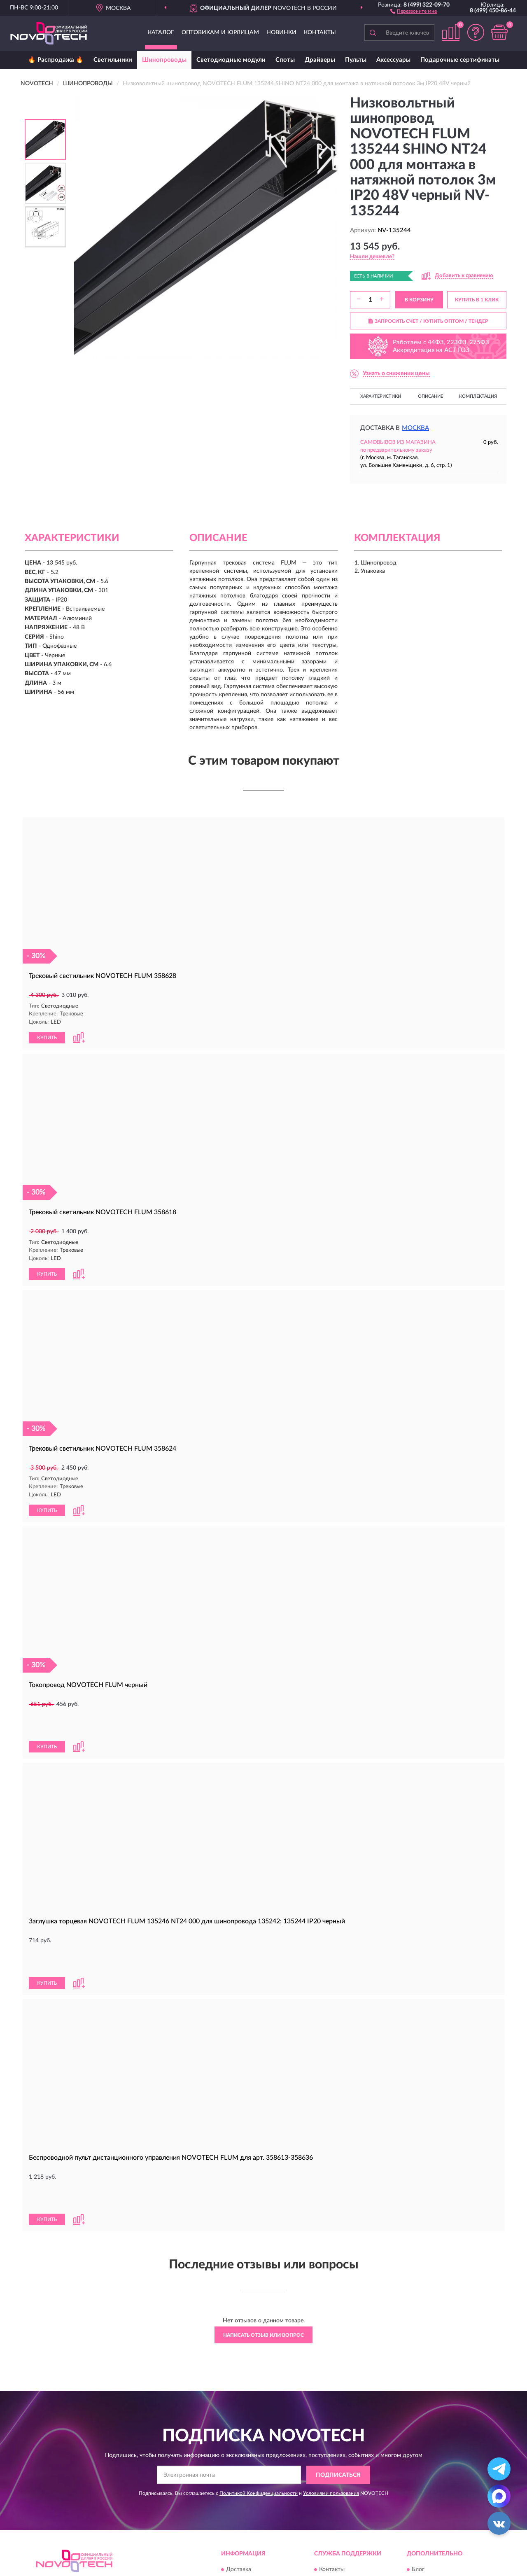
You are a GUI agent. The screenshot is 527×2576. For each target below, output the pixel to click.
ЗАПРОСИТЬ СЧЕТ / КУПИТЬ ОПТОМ (428, 321)
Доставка (238, 2485)
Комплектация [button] (478, 396)
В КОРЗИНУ (419, 299)
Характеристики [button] (380, 396)
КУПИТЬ (47, 1036)
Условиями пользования (331, 2408)
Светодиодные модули (231, 60)
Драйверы (320, 60)
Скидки (421, 2497)
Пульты (355, 60)
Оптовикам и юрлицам (220, 32)
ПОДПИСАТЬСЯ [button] (338, 2391)
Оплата (236, 2497)
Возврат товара (246, 2510)
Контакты (320, 32)
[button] (413, 10)
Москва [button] (415, 428)
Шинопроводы (164, 60)
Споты (285, 60)
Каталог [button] (161, 32)
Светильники (112, 60)
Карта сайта (335, 2497)
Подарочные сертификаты (459, 60)
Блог (418, 2485)
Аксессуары (393, 60)
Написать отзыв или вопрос (263, 2250)
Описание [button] (430, 396)
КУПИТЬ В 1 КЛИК (477, 299)
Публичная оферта (344, 2510)
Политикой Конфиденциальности (258, 2408)
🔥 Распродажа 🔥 (56, 60)
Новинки (281, 32)
